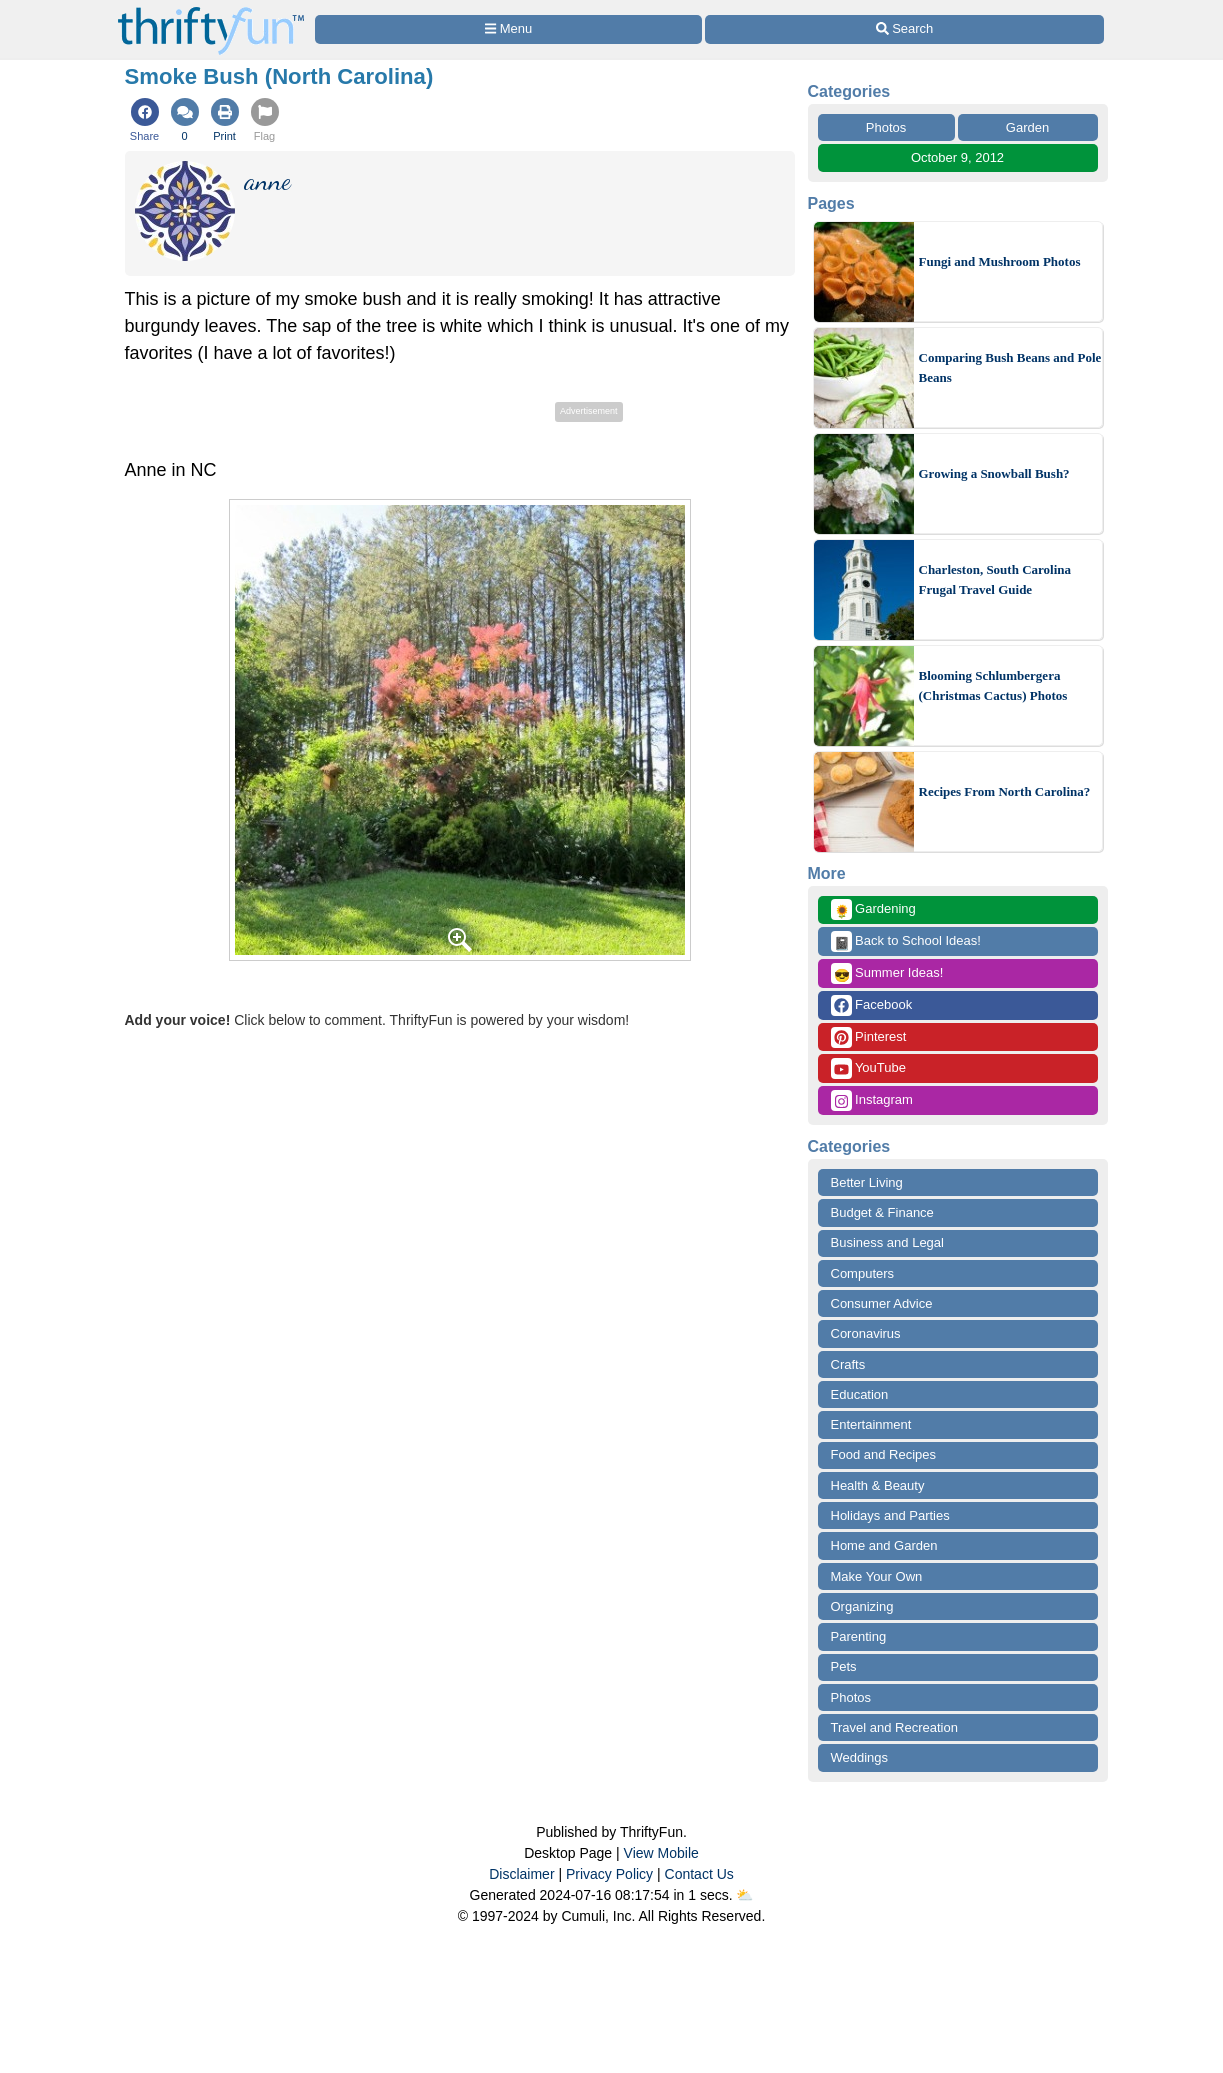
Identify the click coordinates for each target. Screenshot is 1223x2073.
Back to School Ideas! (906, 941)
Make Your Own (877, 1576)
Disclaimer (521, 1874)
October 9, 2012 (957, 157)
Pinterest (869, 1037)
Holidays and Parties (890, 1515)
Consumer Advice (882, 1303)
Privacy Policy (609, 1874)
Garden (1027, 127)
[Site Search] (904, 29)
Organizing (862, 1606)
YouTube (868, 1068)
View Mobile (661, 1853)
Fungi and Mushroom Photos (1000, 261)
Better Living (867, 1182)
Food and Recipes (884, 1454)
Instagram (872, 1100)
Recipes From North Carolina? (1005, 791)
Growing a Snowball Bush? (994, 473)
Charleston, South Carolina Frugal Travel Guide (995, 579)
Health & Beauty (878, 1485)
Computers (863, 1273)
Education (860, 1394)
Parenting (859, 1636)
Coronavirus (866, 1333)
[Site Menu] (509, 29)
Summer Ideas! (887, 973)
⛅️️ (744, 1895)
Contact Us (699, 1874)
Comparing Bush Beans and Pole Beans (1010, 367)
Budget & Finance (882, 1212)
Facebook (872, 1005)
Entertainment (871, 1424)
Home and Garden (884, 1545)
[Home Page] (211, 11)
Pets (844, 1666)
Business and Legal (887, 1242)
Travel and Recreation (894, 1727)
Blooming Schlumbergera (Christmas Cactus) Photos (993, 685)
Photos (886, 127)
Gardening (873, 909)
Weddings (860, 1757)
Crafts (848, 1364)
